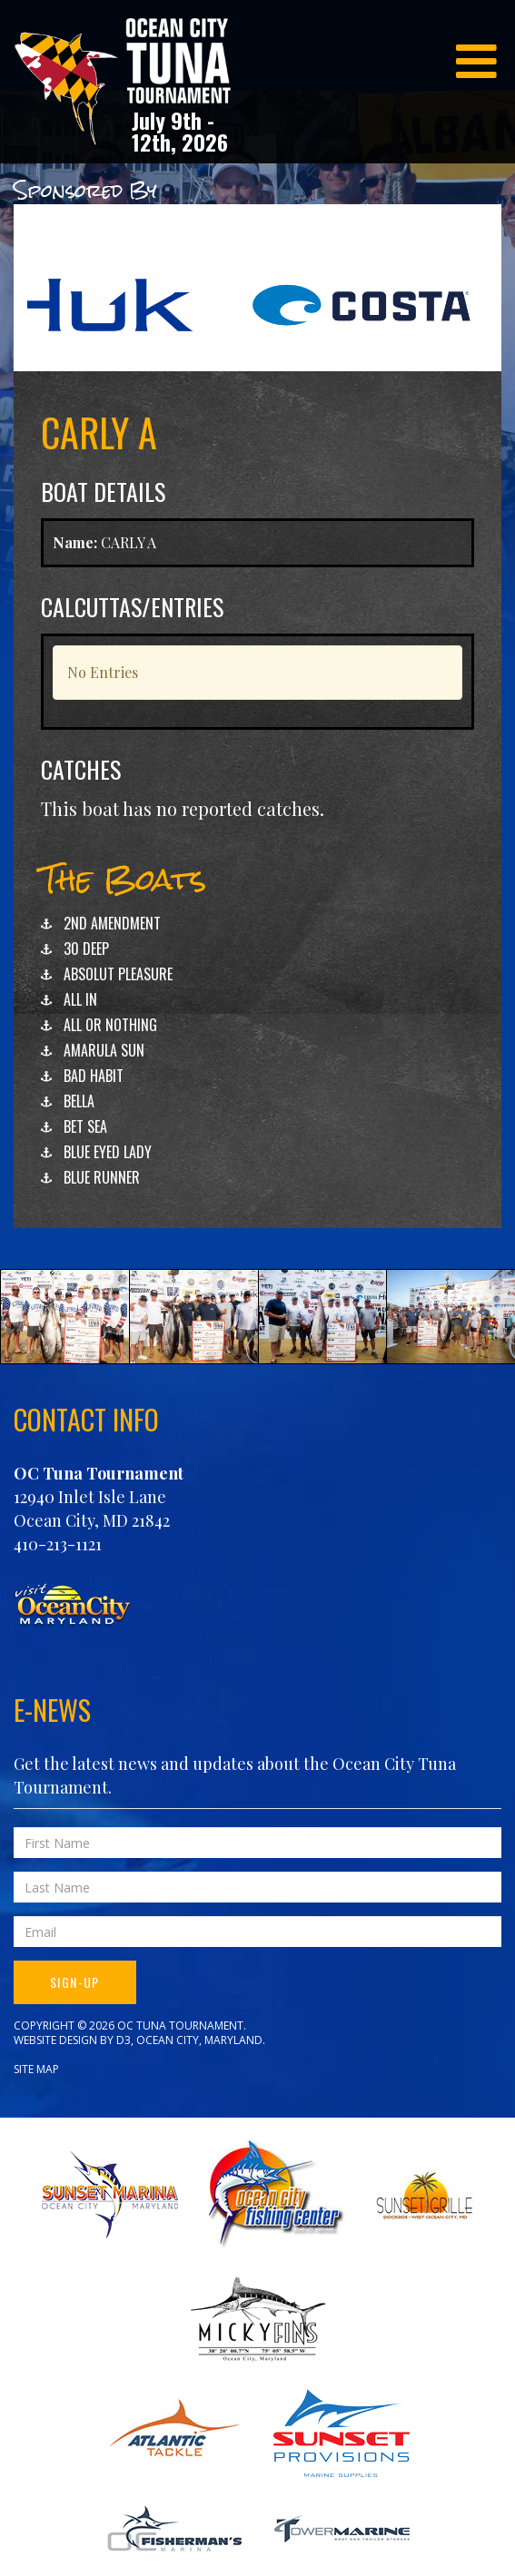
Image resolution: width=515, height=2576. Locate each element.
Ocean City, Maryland (199, 2040)
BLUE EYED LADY (108, 1152)
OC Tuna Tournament (98, 1473)
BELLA (79, 1101)
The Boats (123, 879)
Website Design (55, 2040)
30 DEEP (86, 948)
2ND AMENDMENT (112, 923)
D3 (123, 2040)
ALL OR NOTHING (110, 1025)
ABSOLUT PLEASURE (118, 974)
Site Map (36, 2069)
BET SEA (85, 1126)
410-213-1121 (58, 1544)
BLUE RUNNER (102, 1177)
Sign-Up (75, 1981)
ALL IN (80, 999)
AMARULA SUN (104, 1050)
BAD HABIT (94, 1075)
